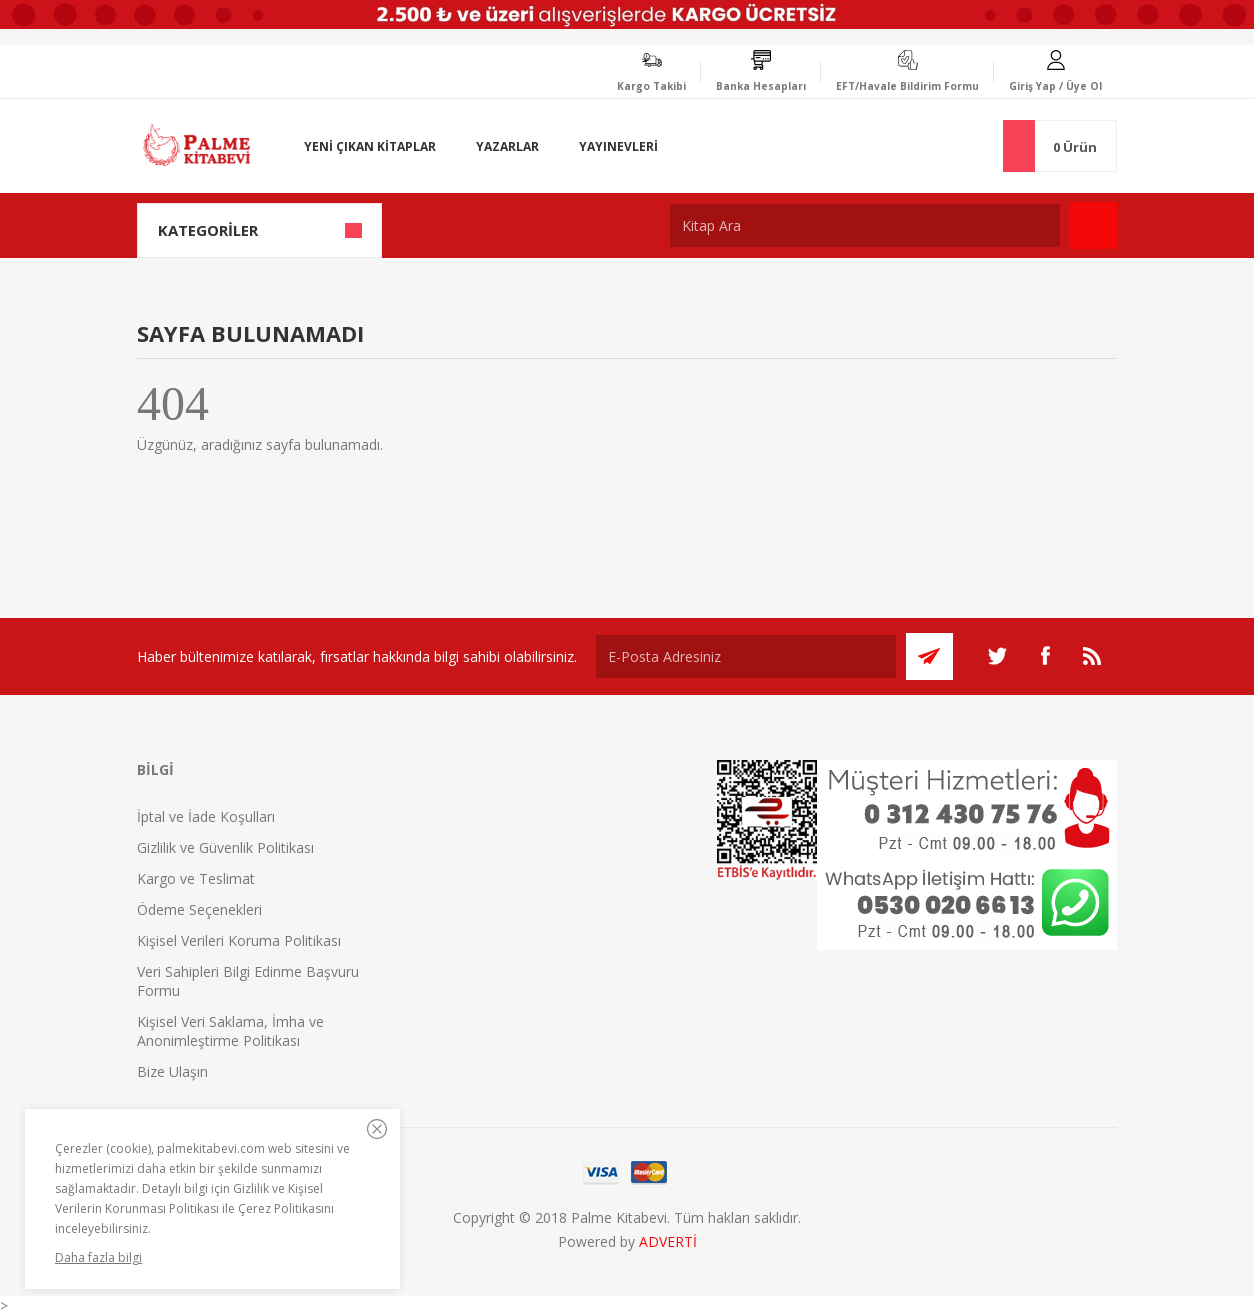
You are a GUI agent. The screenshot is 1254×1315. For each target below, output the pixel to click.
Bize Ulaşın (172, 1071)
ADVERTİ (668, 1241)
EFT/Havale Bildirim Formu (907, 86)
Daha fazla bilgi (98, 1257)
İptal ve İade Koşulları (206, 816)
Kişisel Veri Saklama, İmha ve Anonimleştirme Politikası (230, 1031)
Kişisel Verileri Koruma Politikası (239, 940)
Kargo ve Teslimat (196, 878)
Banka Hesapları (761, 86)
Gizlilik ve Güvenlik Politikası (225, 847)
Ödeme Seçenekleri (199, 909)
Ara (1093, 225)
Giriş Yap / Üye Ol (1055, 86)
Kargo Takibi (651, 86)
